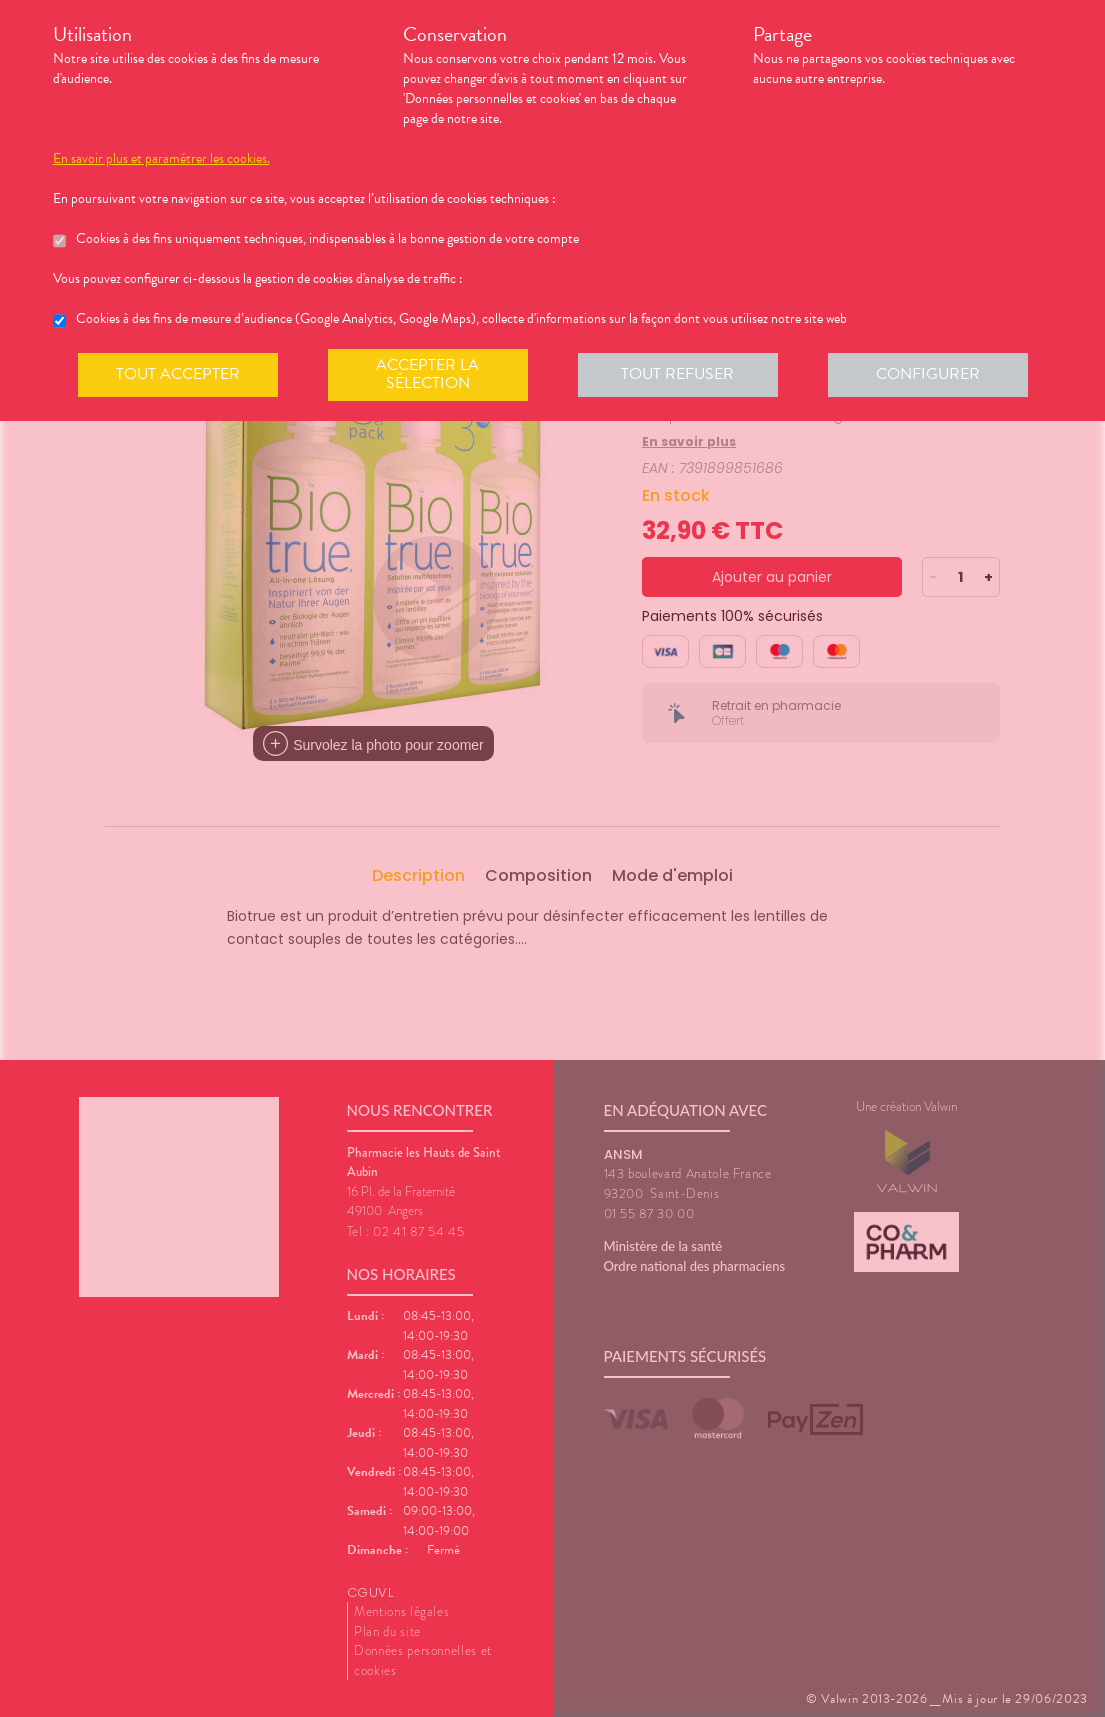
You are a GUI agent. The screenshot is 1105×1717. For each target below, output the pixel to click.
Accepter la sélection (427, 374)
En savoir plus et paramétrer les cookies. (161, 159)
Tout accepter (178, 374)
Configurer (928, 374)
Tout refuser (677, 374)
